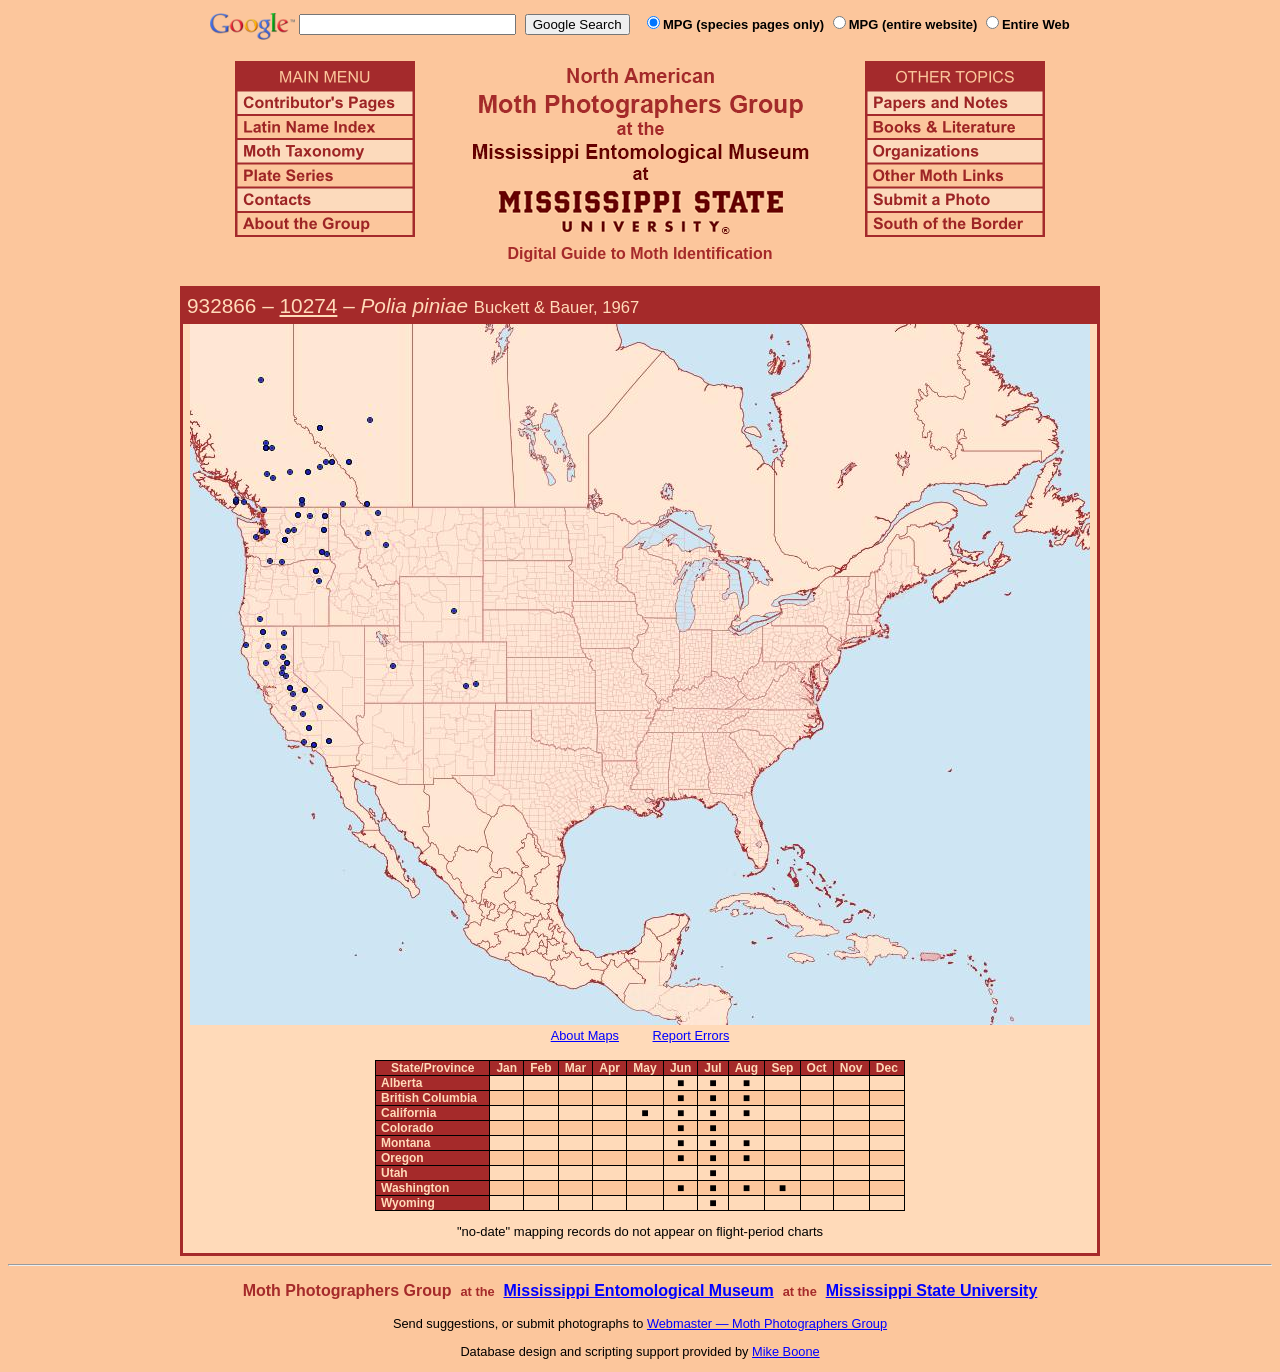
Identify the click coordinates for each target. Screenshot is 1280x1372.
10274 (309, 305)
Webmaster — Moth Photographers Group (767, 1323)
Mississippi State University (932, 1290)
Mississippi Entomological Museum (638, 1290)
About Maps (585, 1035)
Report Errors (691, 1035)
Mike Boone (786, 1351)
